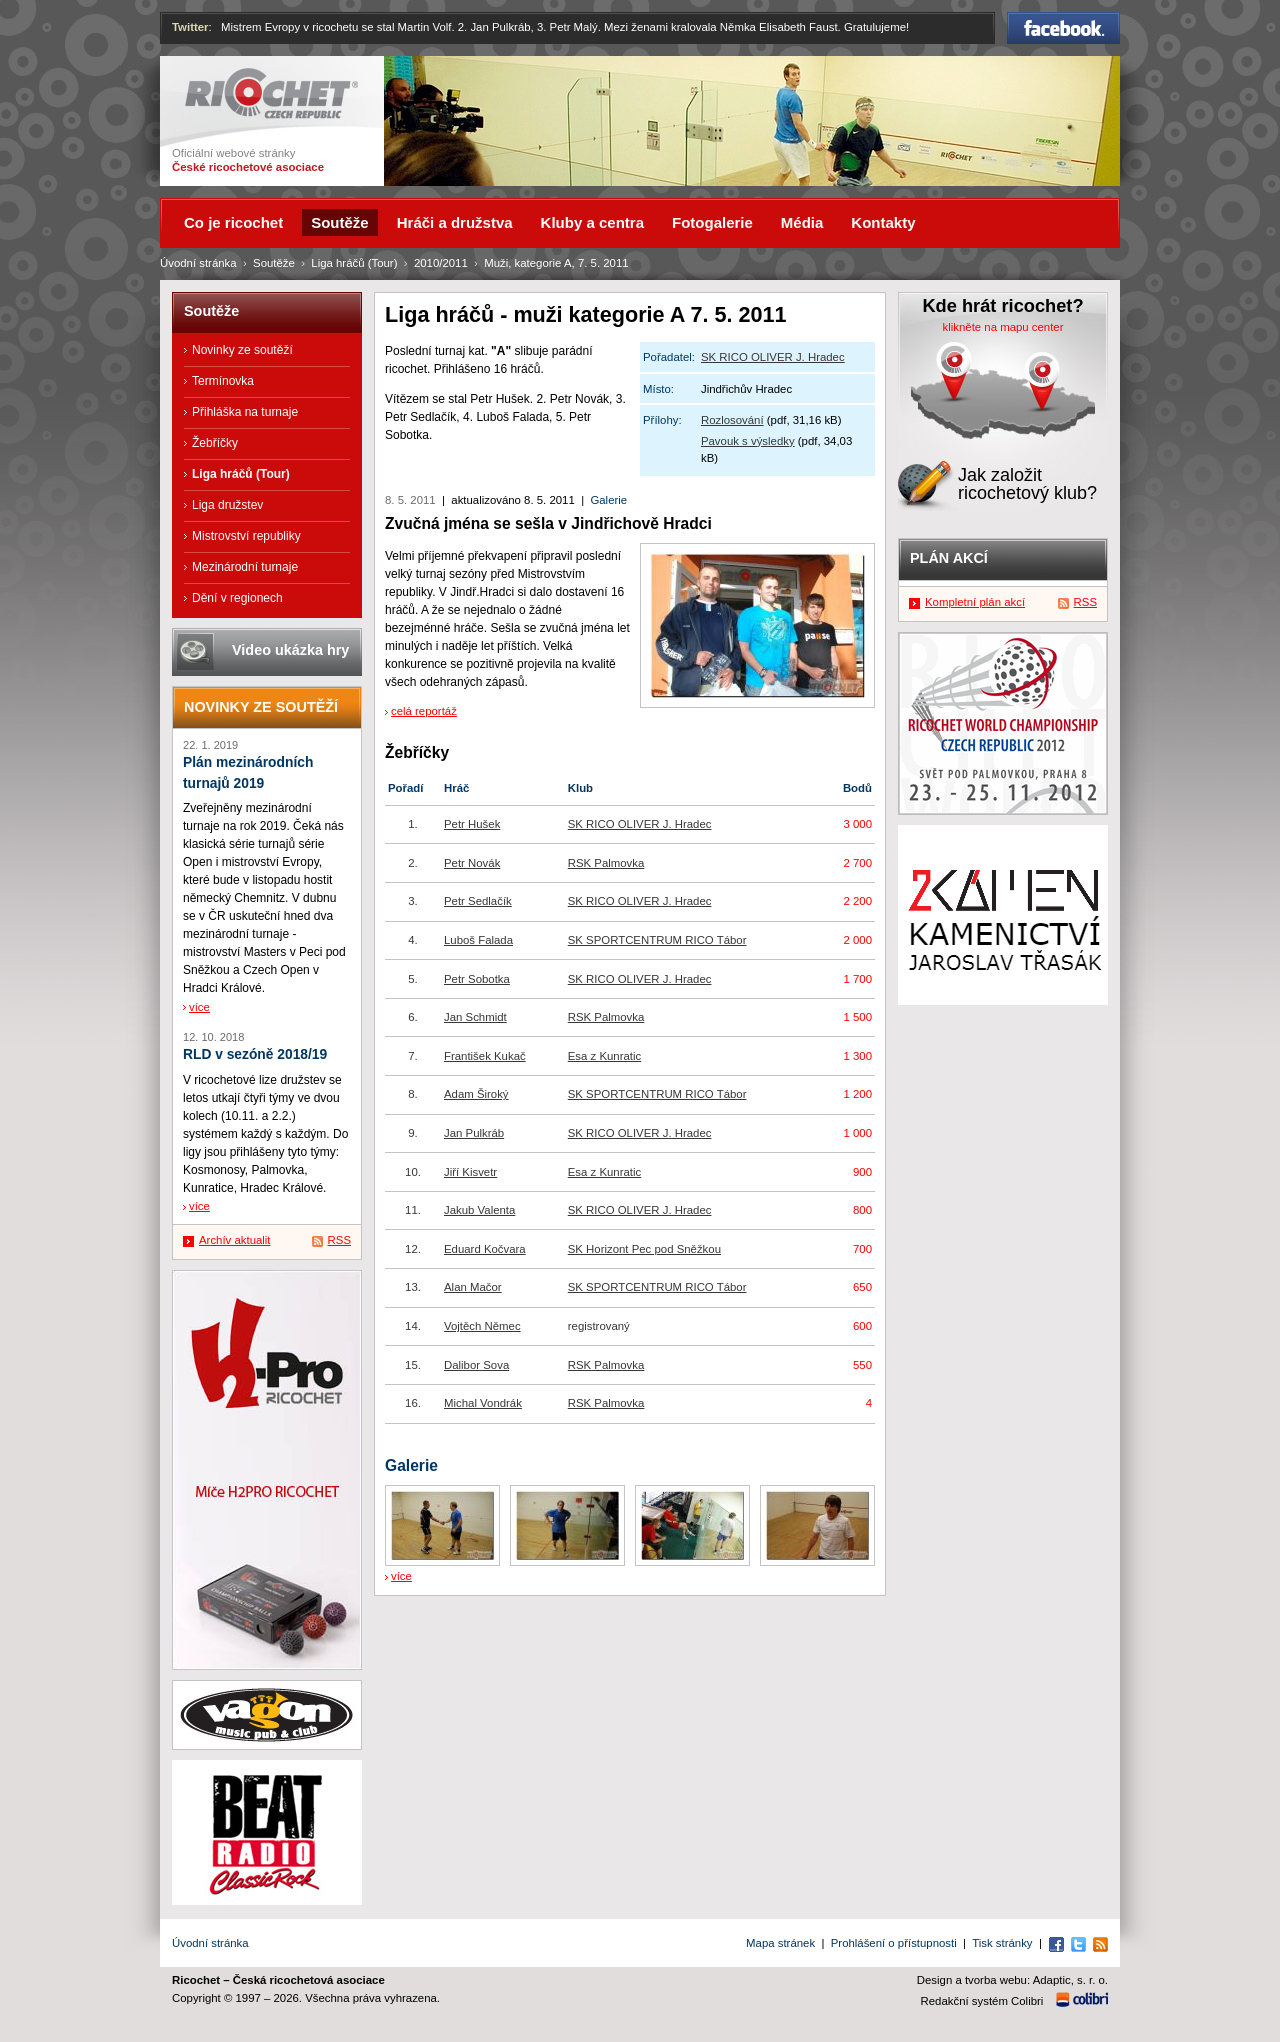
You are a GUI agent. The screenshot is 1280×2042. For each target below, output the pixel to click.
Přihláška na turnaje (245, 412)
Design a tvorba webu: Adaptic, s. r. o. (1012, 1980)
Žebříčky (215, 443)
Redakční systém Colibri (982, 2001)
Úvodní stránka (198, 263)
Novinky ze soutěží (242, 350)
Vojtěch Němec (482, 1326)
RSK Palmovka (606, 863)
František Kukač (485, 1056)
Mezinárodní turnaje (245, 567)
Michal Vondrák (483, 1403)
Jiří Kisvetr (470, 1172)
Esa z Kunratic (604, 1056)
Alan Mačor (473, 1287)
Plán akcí (949, 558)
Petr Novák (472, 863)
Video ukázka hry (290, 650)
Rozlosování (732, 420)
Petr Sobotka (477, 979)
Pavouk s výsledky (748, 441)
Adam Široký (476, 1094)
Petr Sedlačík (478, 901)
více (401, 1576)
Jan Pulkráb (474, 1133)
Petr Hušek (472, 824)
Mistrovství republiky (246, 536)
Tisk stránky (1002, 1943)
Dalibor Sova (476, 1365)
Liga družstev (227, 505)
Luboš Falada (478, 940)
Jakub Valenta (479, 1210)
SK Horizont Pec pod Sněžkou (644, 1249)
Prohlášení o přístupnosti (894, 1943)
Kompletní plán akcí (975, 602)
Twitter (190, 27)
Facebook (1063, 28)
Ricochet (271, 93)
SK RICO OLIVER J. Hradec (773, 357)
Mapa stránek (780, 1943)
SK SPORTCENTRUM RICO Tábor (657, 940)
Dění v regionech (237, 598)
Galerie (608, 500)
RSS (339, 1240)
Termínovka (223, 381)
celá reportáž (424, 711)
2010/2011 (441, 263)
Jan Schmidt (475, 1017)
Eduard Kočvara (485, 1249)
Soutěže (274, 263)
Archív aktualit (235, 1240)
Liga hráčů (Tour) (354, 263)
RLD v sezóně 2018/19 (255, 1054)
